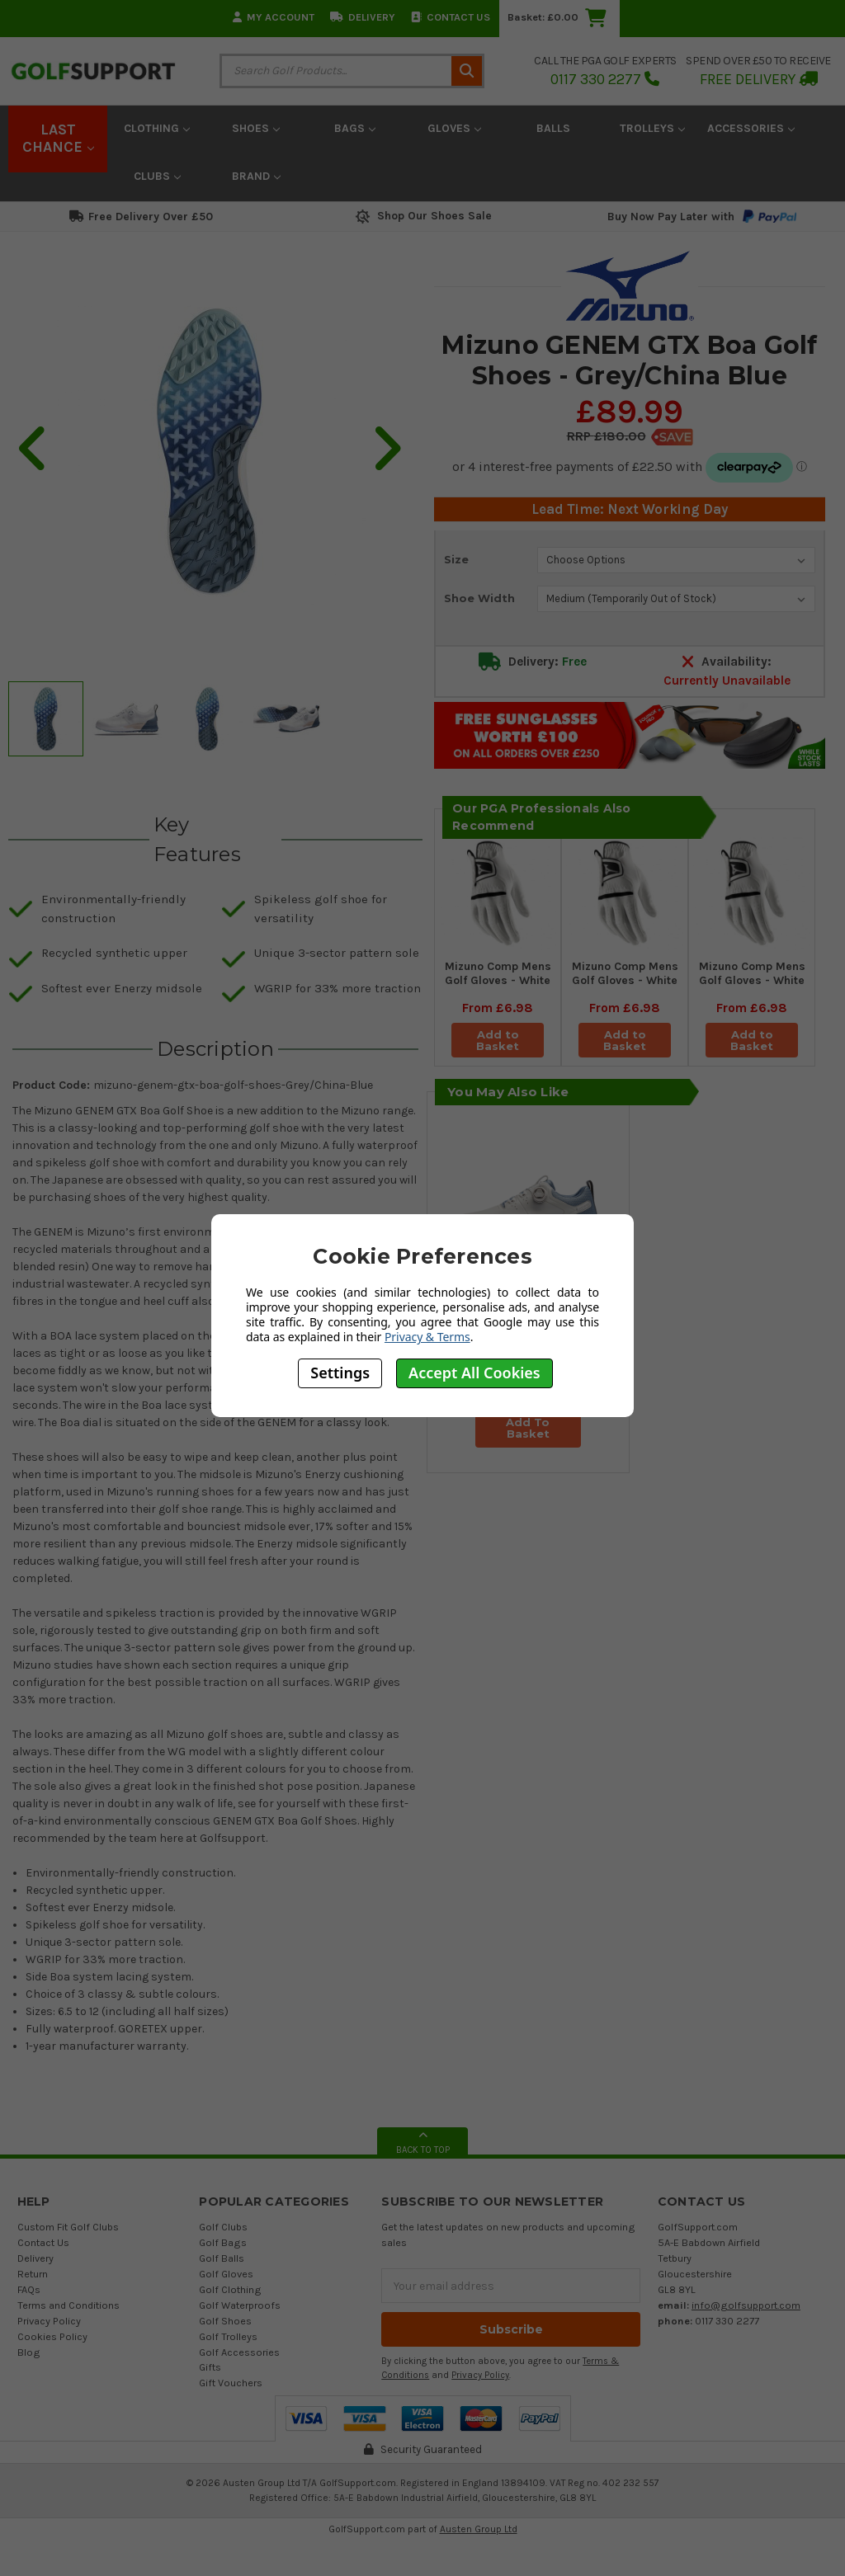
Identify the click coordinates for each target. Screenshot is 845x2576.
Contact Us (450, 17)
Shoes (256, 128)
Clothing (157, 128)
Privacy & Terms (427, 1337)
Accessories (751, 128)
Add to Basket (497, 1040)
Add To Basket (528, 1427)
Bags (354, 128)
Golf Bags (223, 2242)
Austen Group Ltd (478, 2529)
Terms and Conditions (68, 2305)
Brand (256, 176)
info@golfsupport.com (746, 2305)
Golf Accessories (239, 2352)
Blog (28, 2352)
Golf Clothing (230, 2289)
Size (456, 559)
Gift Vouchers (230, 2382)
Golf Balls (221, 2258)
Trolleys (652, 128)
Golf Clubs (223, 2226)
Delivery (362, 17)
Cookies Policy (52, 2336)
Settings (340, 1372)
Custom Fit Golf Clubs (68, 2226)
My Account (273, 17)
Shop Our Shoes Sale (422, 216)
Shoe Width (479, 598)
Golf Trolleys (228, 2336)
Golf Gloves (226, 2274)
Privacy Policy (49, 2321)
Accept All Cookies (474, 1372)
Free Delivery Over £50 (141, 217)
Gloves (454, 128)
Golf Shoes (225, 2321)
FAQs (28, 2289)
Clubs (157, 176)
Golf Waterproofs (240, 2305)
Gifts (210, 2367)
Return (32, 2274)
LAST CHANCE (58, 138)
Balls (553, 128)
